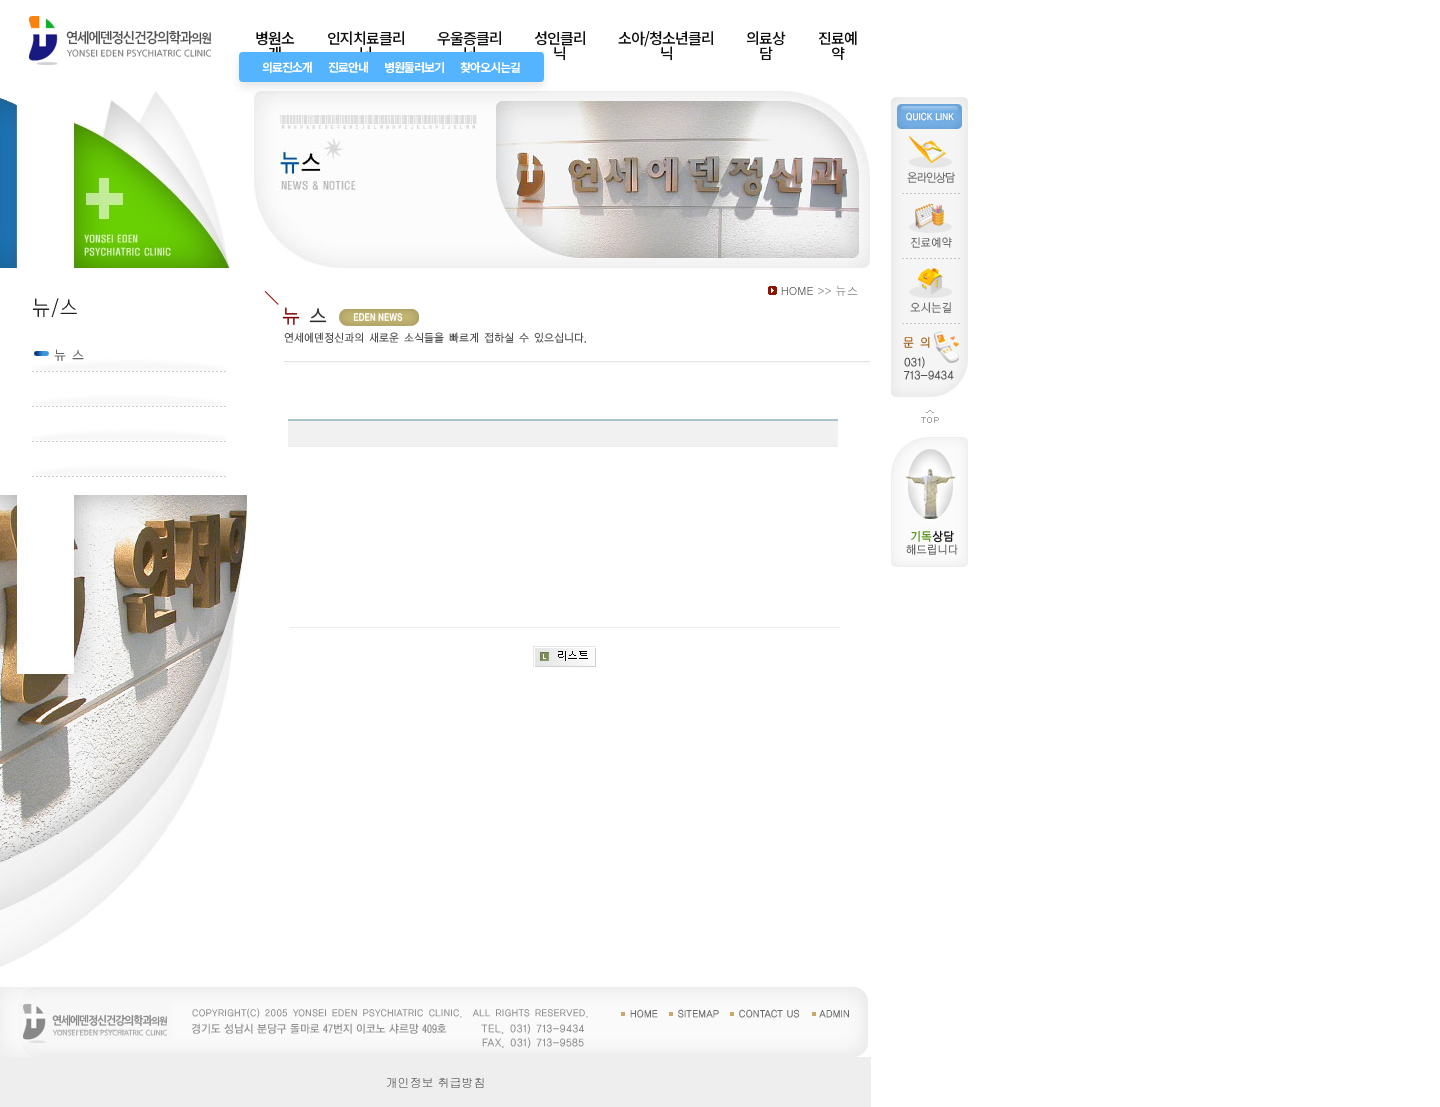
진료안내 (348, 66)
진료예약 (837, 45)
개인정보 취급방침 (436, 1081)
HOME (797, 290)
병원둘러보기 (414, 66)
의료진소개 (287, 66)
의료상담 (765, 45)
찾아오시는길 (490, 66)
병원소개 (274, 45)
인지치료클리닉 (366, 45)
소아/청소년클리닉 (666, 45)
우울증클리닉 (469, 45)
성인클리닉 (560, 45)
